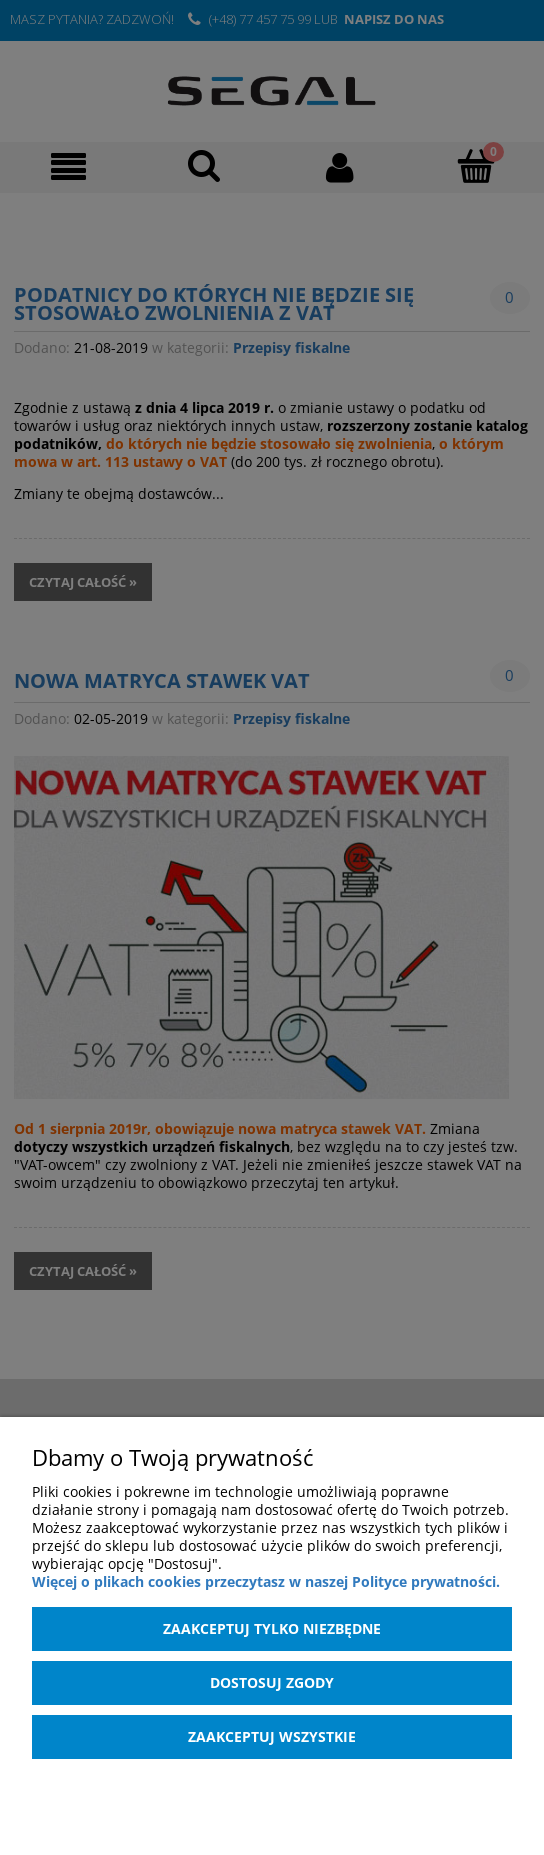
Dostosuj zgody (272, 1682)
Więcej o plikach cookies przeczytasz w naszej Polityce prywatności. (266, 1581)
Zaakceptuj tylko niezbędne (272, 1628)
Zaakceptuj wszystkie (272, 1736)
